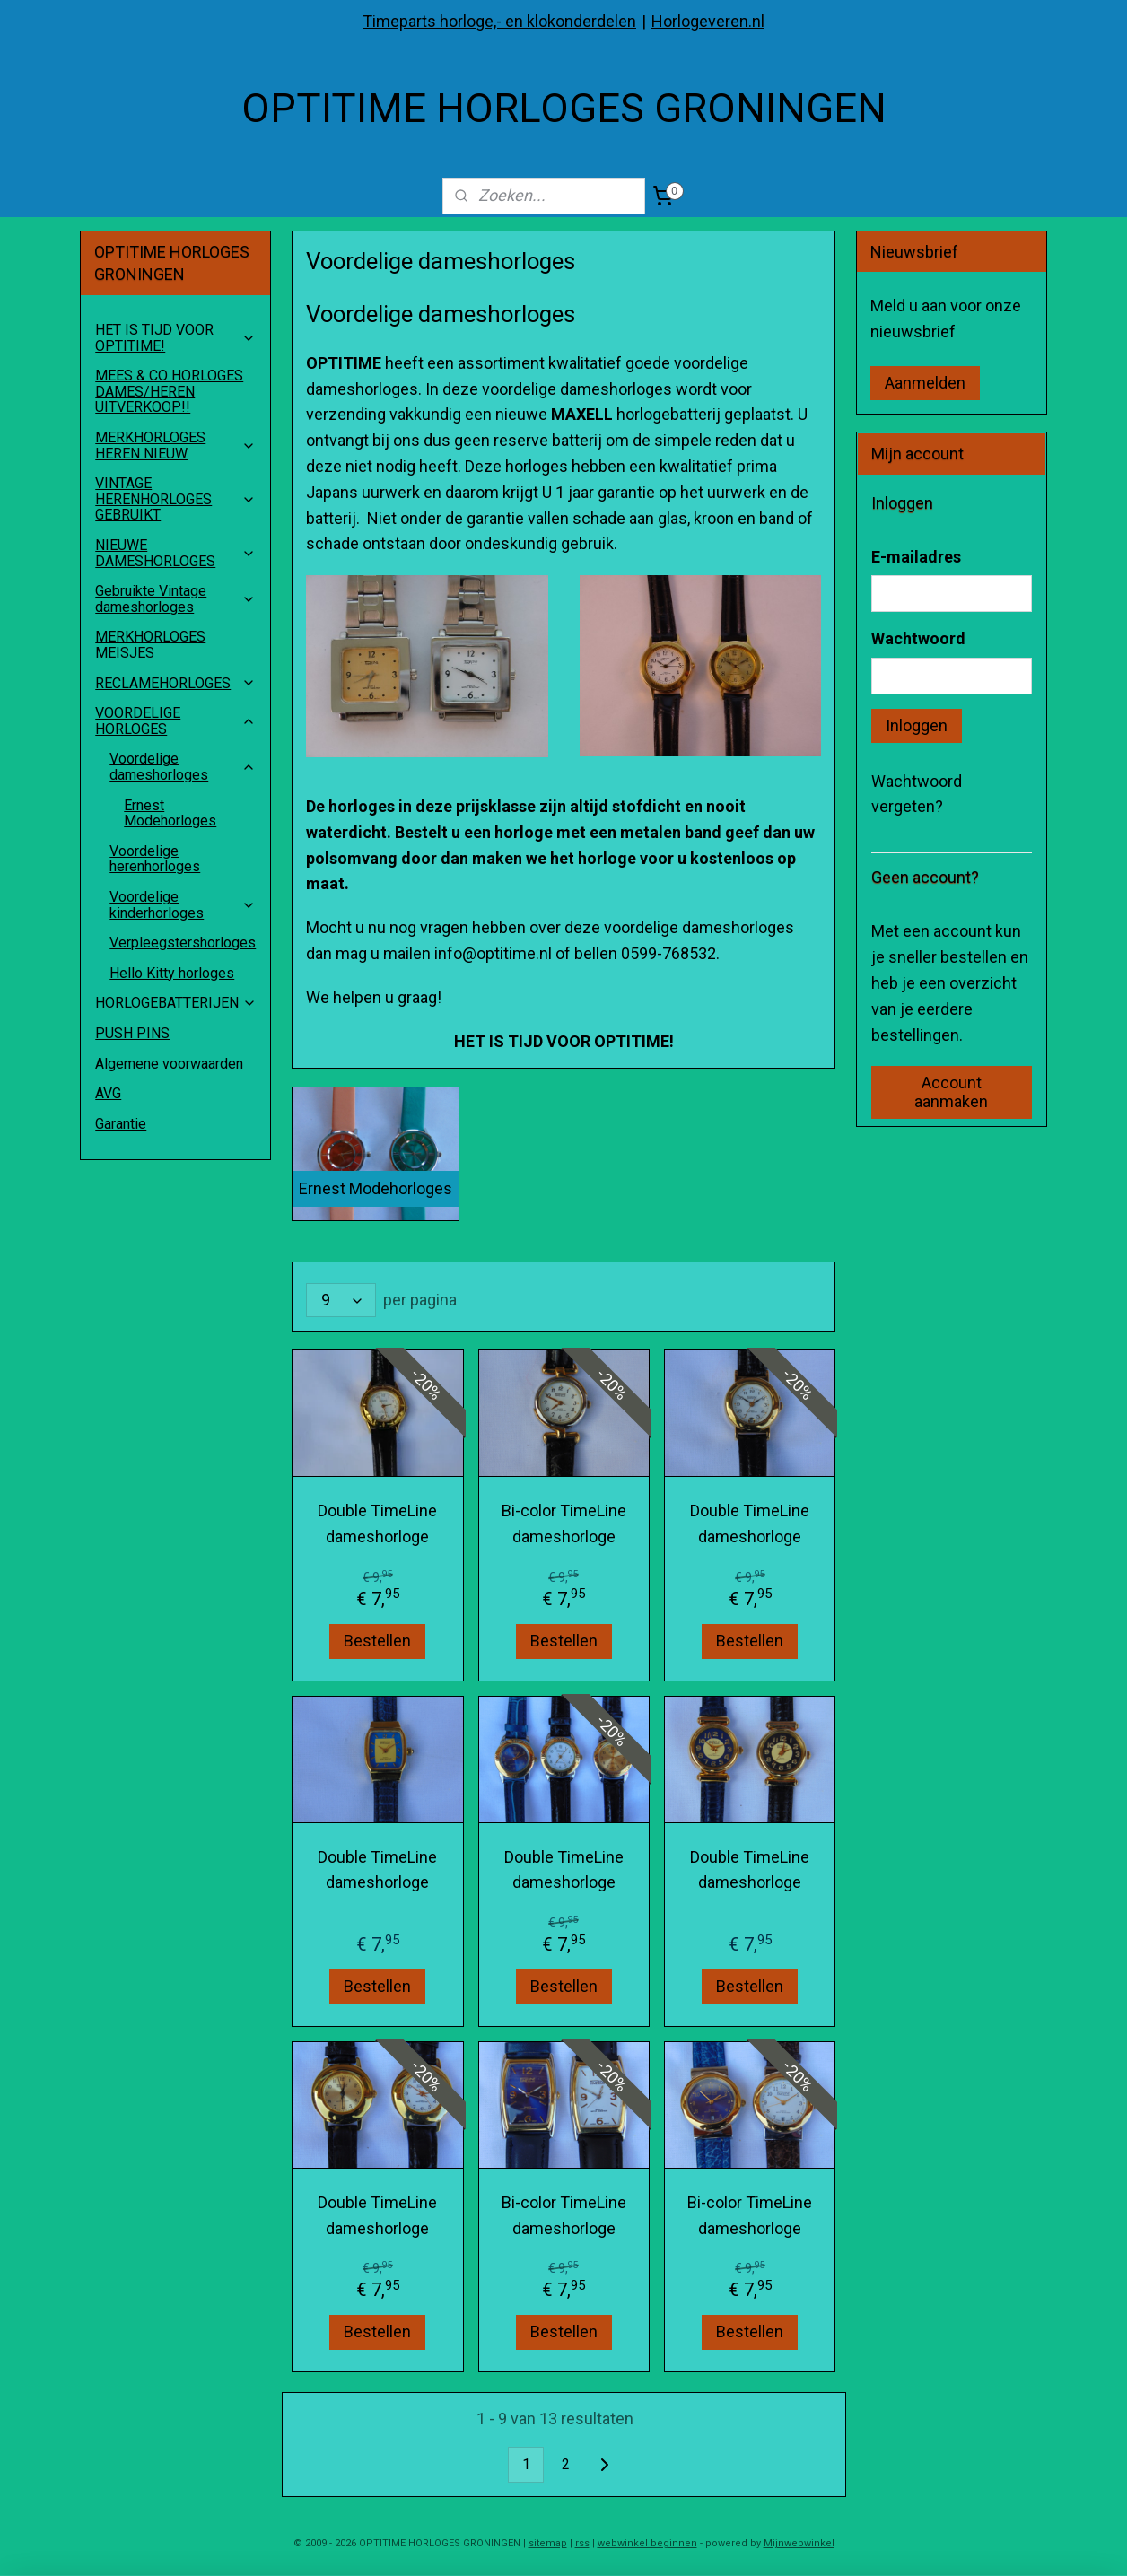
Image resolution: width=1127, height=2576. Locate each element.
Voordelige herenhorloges (154, 859)
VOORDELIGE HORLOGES (175, 721)
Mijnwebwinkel (799, 2543)
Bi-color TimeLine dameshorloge (563, 1524)
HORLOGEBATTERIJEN (176, 1002)
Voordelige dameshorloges (182, 766)
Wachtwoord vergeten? (916, 794)
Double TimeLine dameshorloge (377, 1524)
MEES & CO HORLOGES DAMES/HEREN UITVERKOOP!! (169, 391)
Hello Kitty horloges (171, 973)
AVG (108, 1093)
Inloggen (917, 725)
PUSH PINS (132, 1033)
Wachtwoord (918, 638)
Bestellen (377, 1640)
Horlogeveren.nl (707, 21)
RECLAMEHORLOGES (175, 683)
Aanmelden (925, 382)
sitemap (548, 2543)
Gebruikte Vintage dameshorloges (175, 599)
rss (582, 2543)
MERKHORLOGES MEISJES (150, 644)
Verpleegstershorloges (182, 942)
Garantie (120, 1123)
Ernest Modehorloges (170, 813)
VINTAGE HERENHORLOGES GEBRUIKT (175, 499)
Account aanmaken (951, 1092)
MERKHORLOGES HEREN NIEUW (175, 445)
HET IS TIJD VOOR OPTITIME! (175, 337)
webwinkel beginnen (647, 2543)
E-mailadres (916, 556)
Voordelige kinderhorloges (182, 904)
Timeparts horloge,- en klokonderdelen (499, 21)
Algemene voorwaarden (169, 1063)
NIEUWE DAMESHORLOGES (175, 553)
